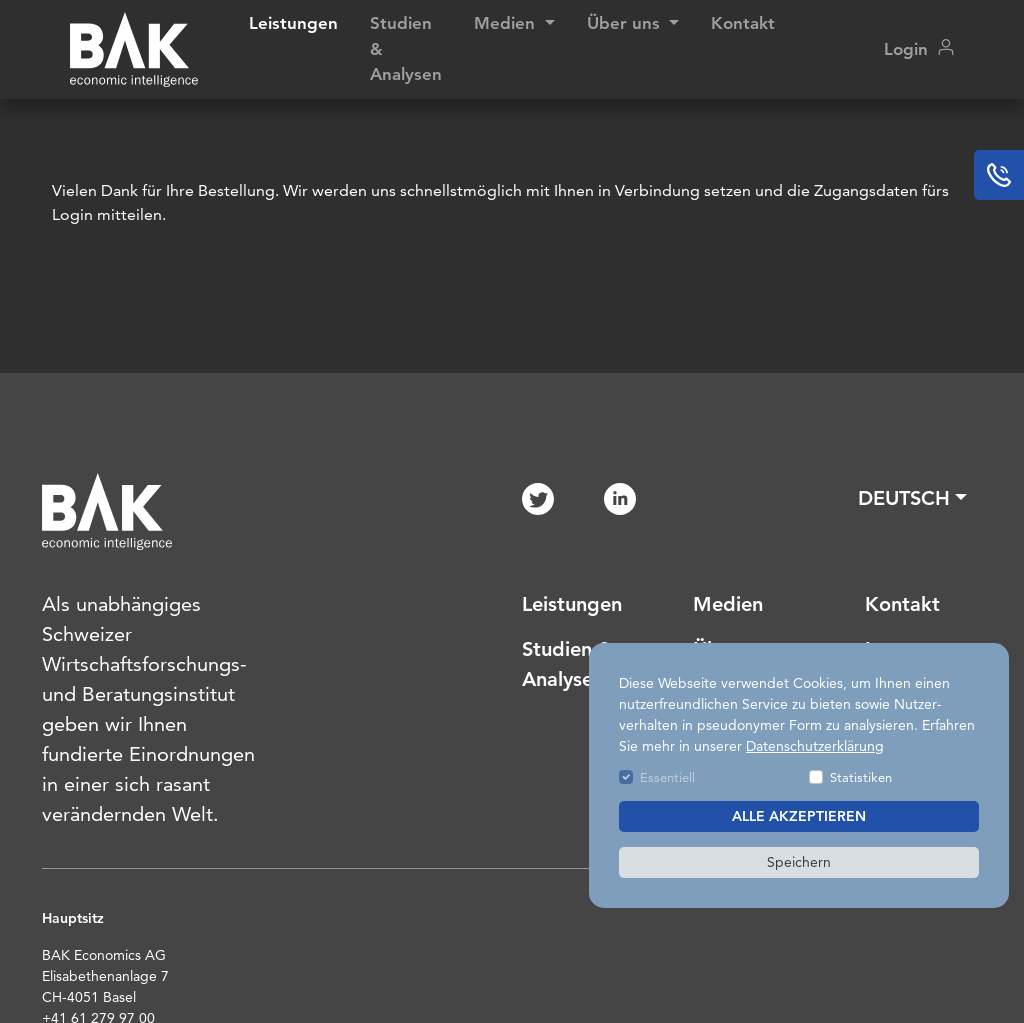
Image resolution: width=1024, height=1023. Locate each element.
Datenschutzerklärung (815, 746)
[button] (912, 498)
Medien (728, 604)
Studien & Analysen (406, 48)
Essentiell (667, 777)
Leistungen (293, 23)
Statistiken (861, 777)
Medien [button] (507, 23)
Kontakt (743, 23)
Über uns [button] (626, 23)
